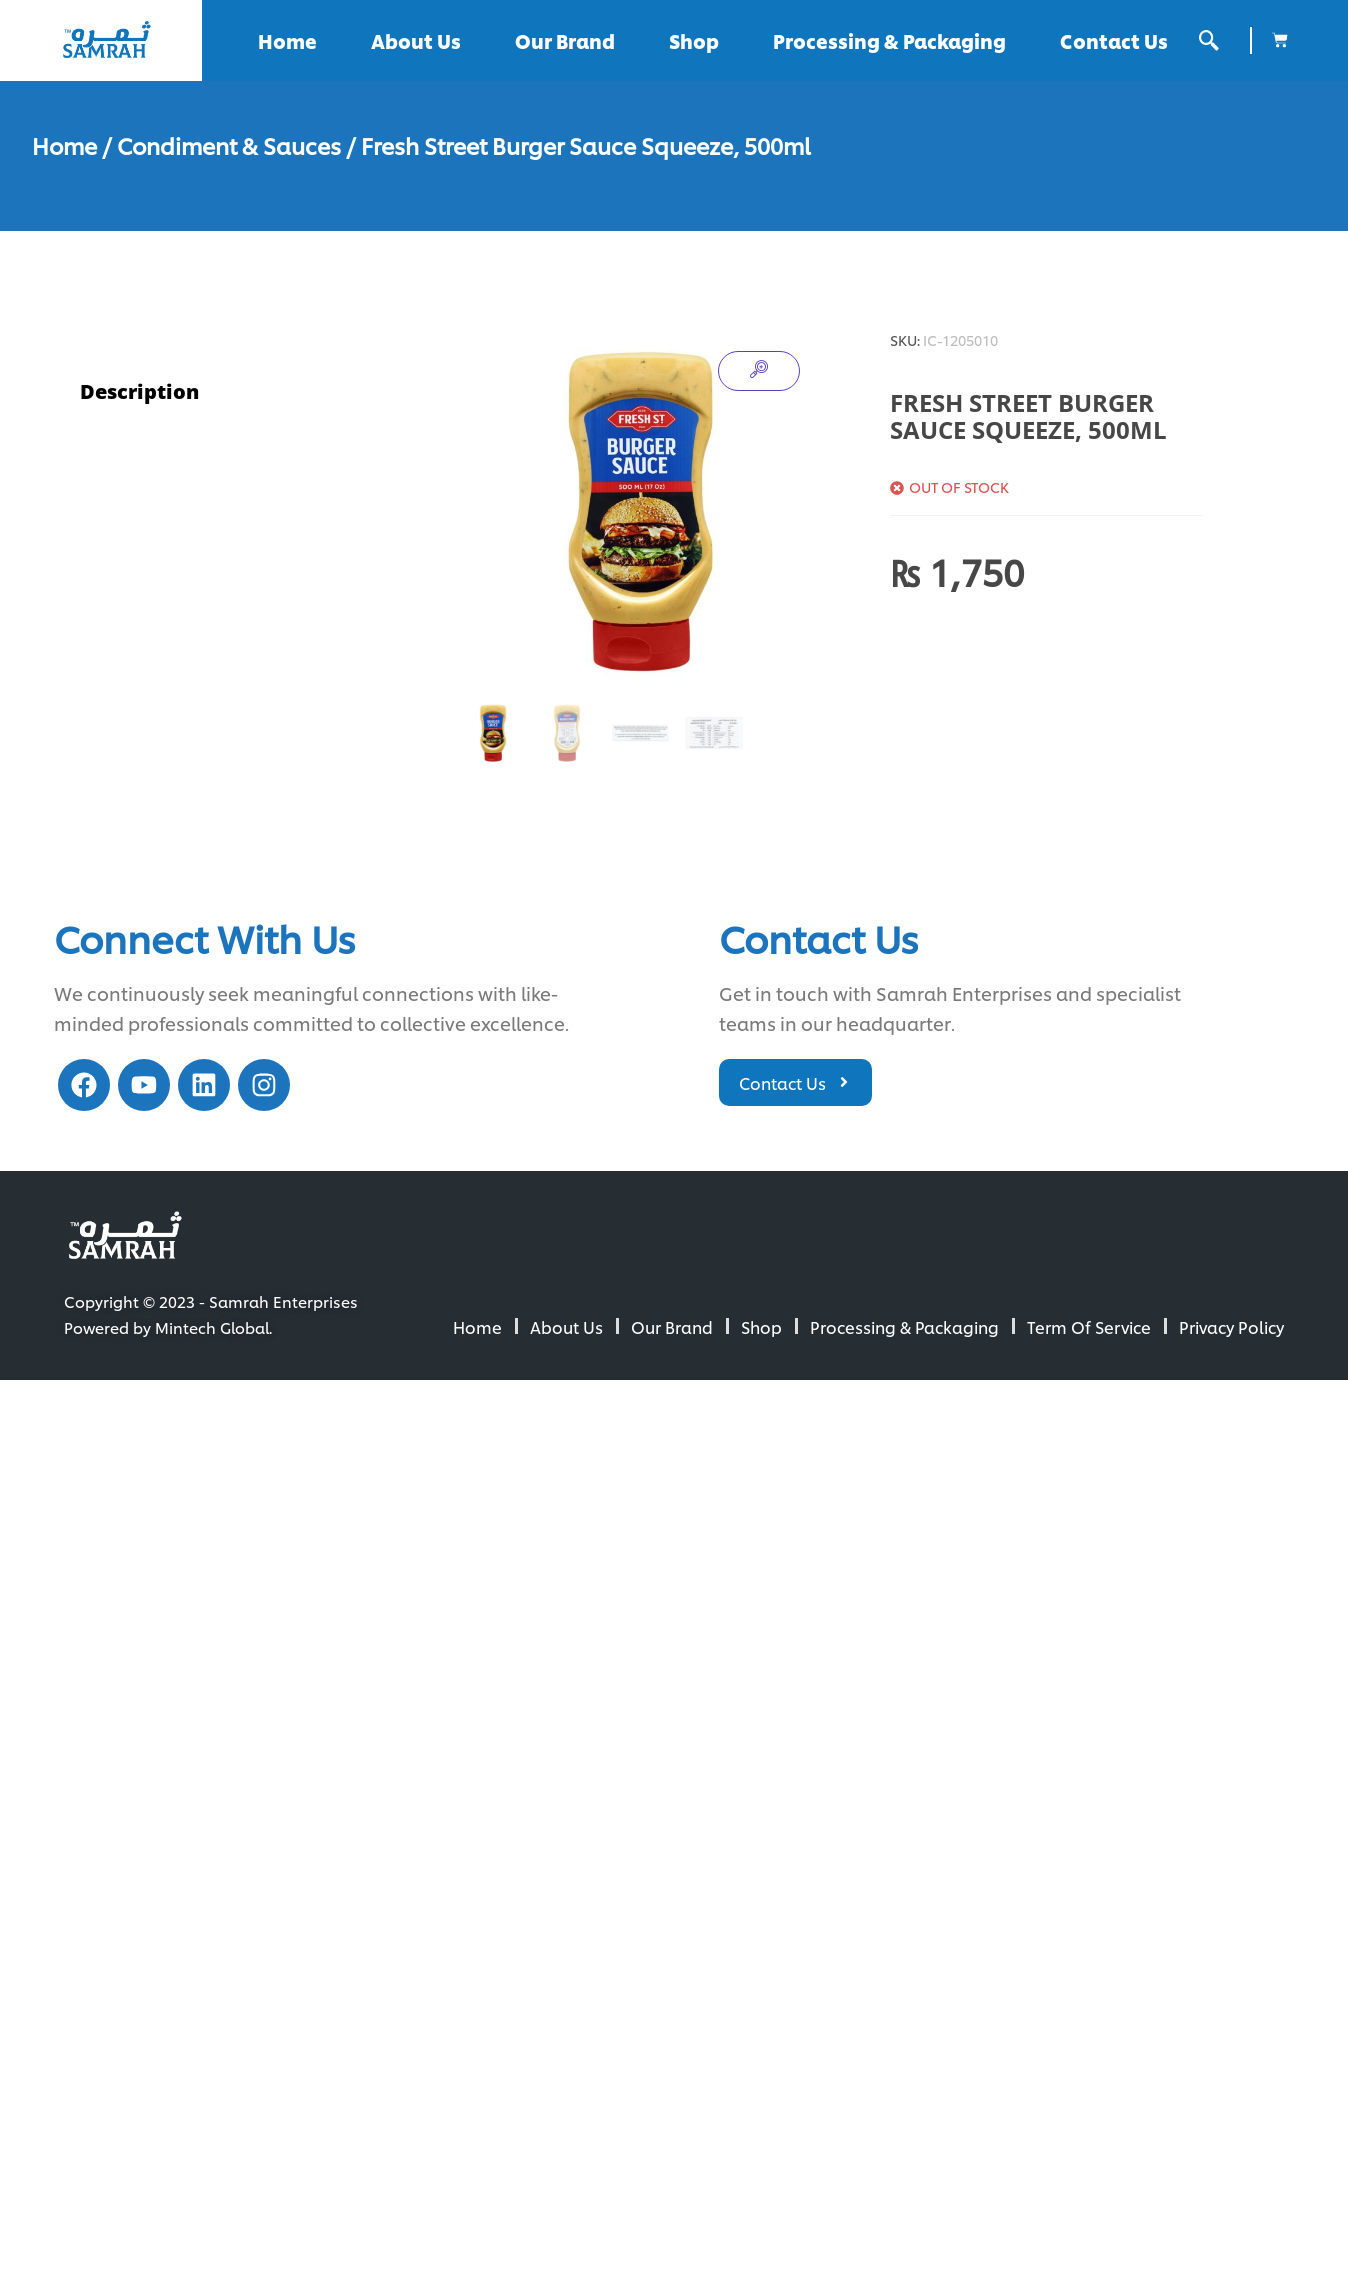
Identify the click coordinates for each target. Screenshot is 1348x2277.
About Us (416, 40)
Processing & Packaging (889, 40)
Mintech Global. (213, 1327)
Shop (694, 40)
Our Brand (565, 40)
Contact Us (1114, 40)
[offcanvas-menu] (1209, 40)
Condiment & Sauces (229, 145)
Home (287, 40)
